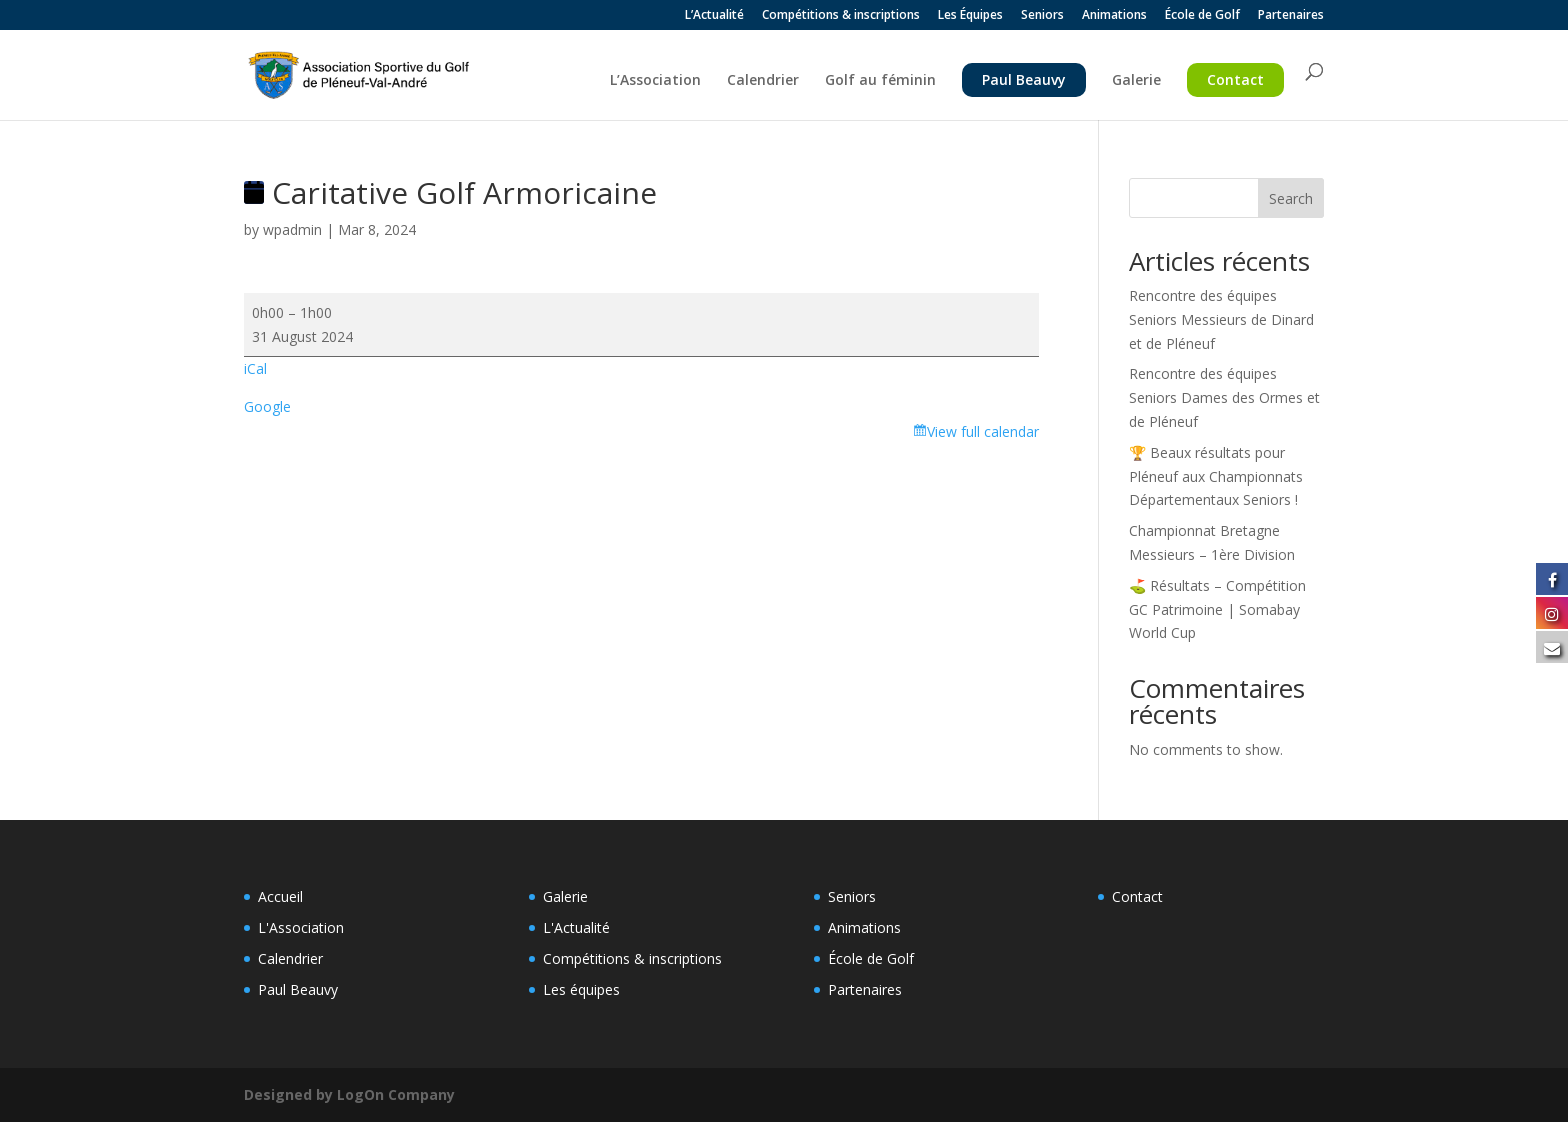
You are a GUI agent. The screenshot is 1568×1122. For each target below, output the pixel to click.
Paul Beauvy (1024, 79)
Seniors (1042, 16)
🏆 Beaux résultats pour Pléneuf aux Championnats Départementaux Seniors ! (1216, 476)
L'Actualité (576, 927)
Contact (1235, 79)
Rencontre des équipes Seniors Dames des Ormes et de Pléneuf (1224, 397)
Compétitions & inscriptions (841, 16)
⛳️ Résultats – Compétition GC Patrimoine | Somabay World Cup (1217, 609)
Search (1291, 198)
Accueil (280, 896)
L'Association (301, 927)
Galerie (1136, 81)
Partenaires (1291, 16)
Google (267, 406)
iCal (255, 368)
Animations (1114, 16)
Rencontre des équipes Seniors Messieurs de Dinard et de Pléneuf (1221, 319)
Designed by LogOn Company (349, 1094)
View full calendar (983, 431)
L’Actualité (714, 16)
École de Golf (1202, 16)
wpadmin (292, 229)
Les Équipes (970, 16)
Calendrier (763, 81)
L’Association (655, 81)
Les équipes (581, 989)
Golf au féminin (880, 81)
